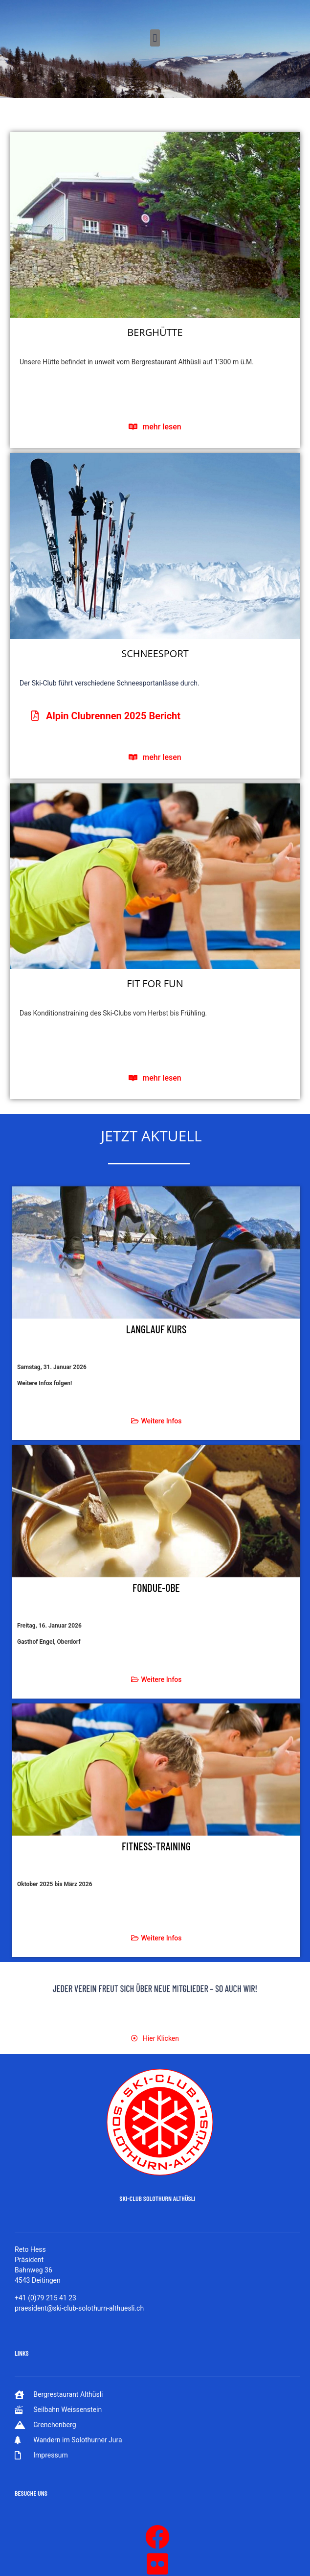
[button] (155, 38)
